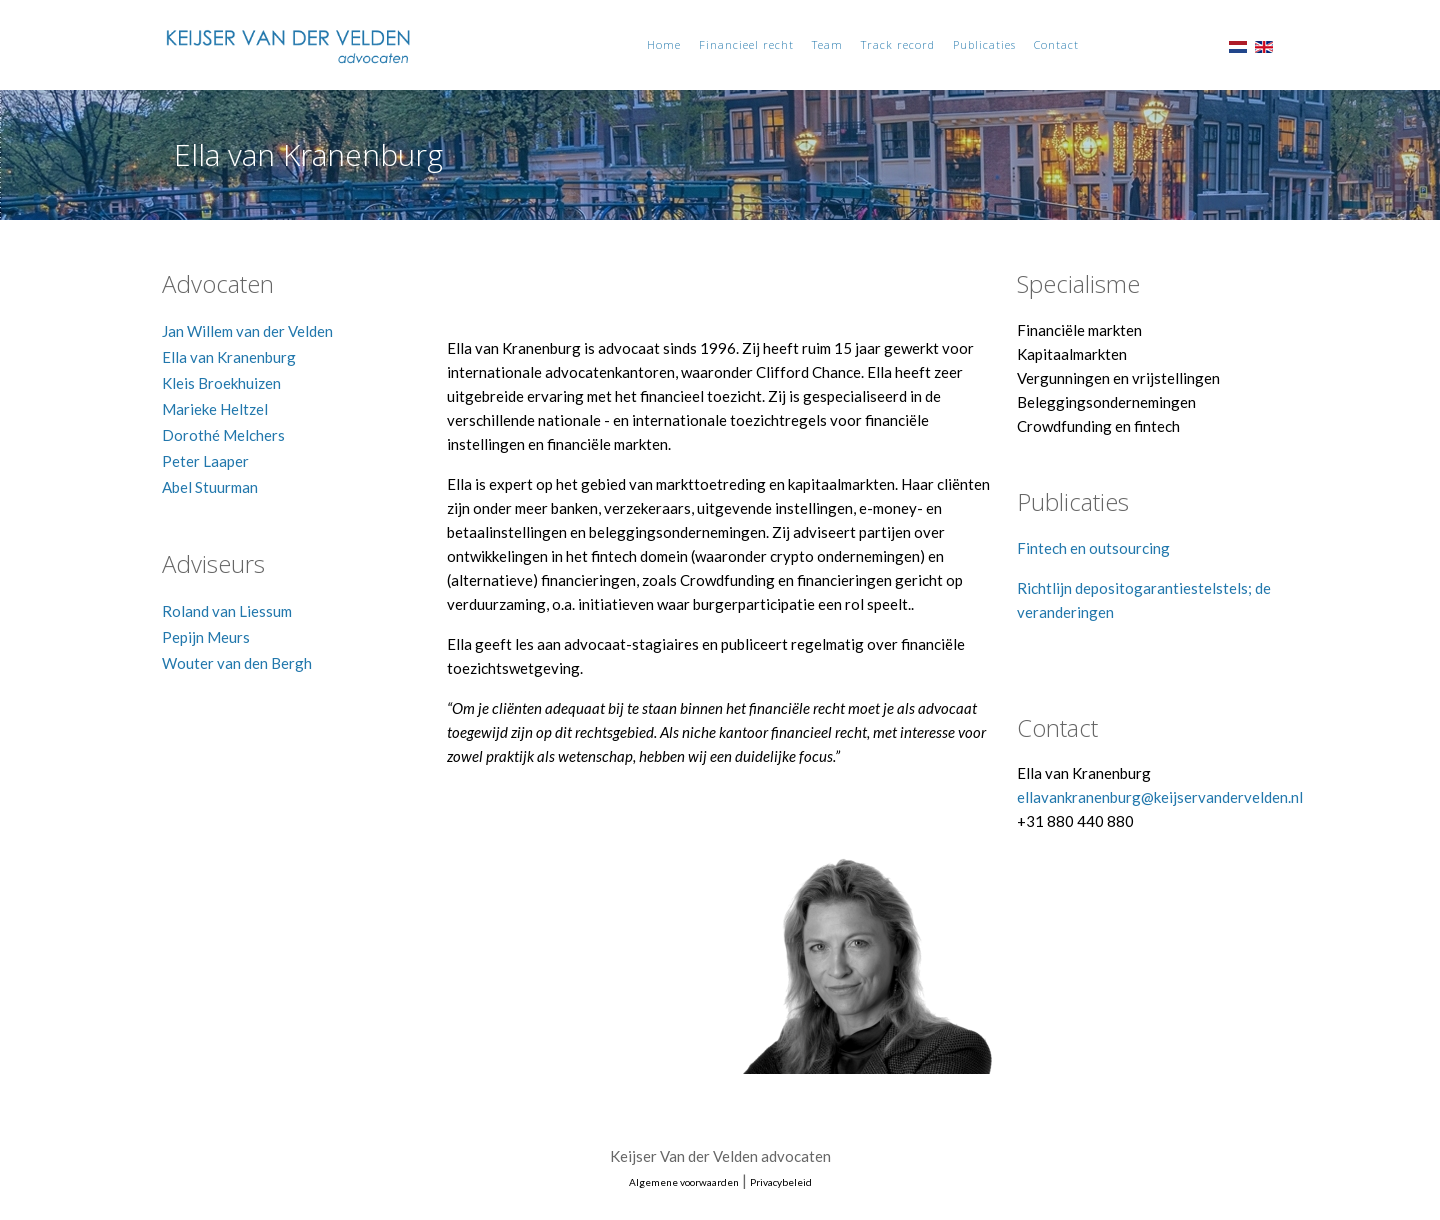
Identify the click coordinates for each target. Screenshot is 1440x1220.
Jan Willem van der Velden (247, 331)
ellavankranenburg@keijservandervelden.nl (1160, 797)
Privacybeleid (781, 1182)
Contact (1056, 44)
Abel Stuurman (210, 487)
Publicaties (984, 44)
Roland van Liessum (227, 611)
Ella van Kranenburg (229, 357)
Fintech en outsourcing (1093, 548)
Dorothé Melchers (223, 435)
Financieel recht (746, 44)
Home (664, 44)
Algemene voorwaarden (684, 1182)
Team (827, 44)
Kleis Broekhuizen (221, 383)
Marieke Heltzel (215, 409)
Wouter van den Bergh (237, 663)
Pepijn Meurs (206, 637)
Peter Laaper (205, 461)
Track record (898, 44)
